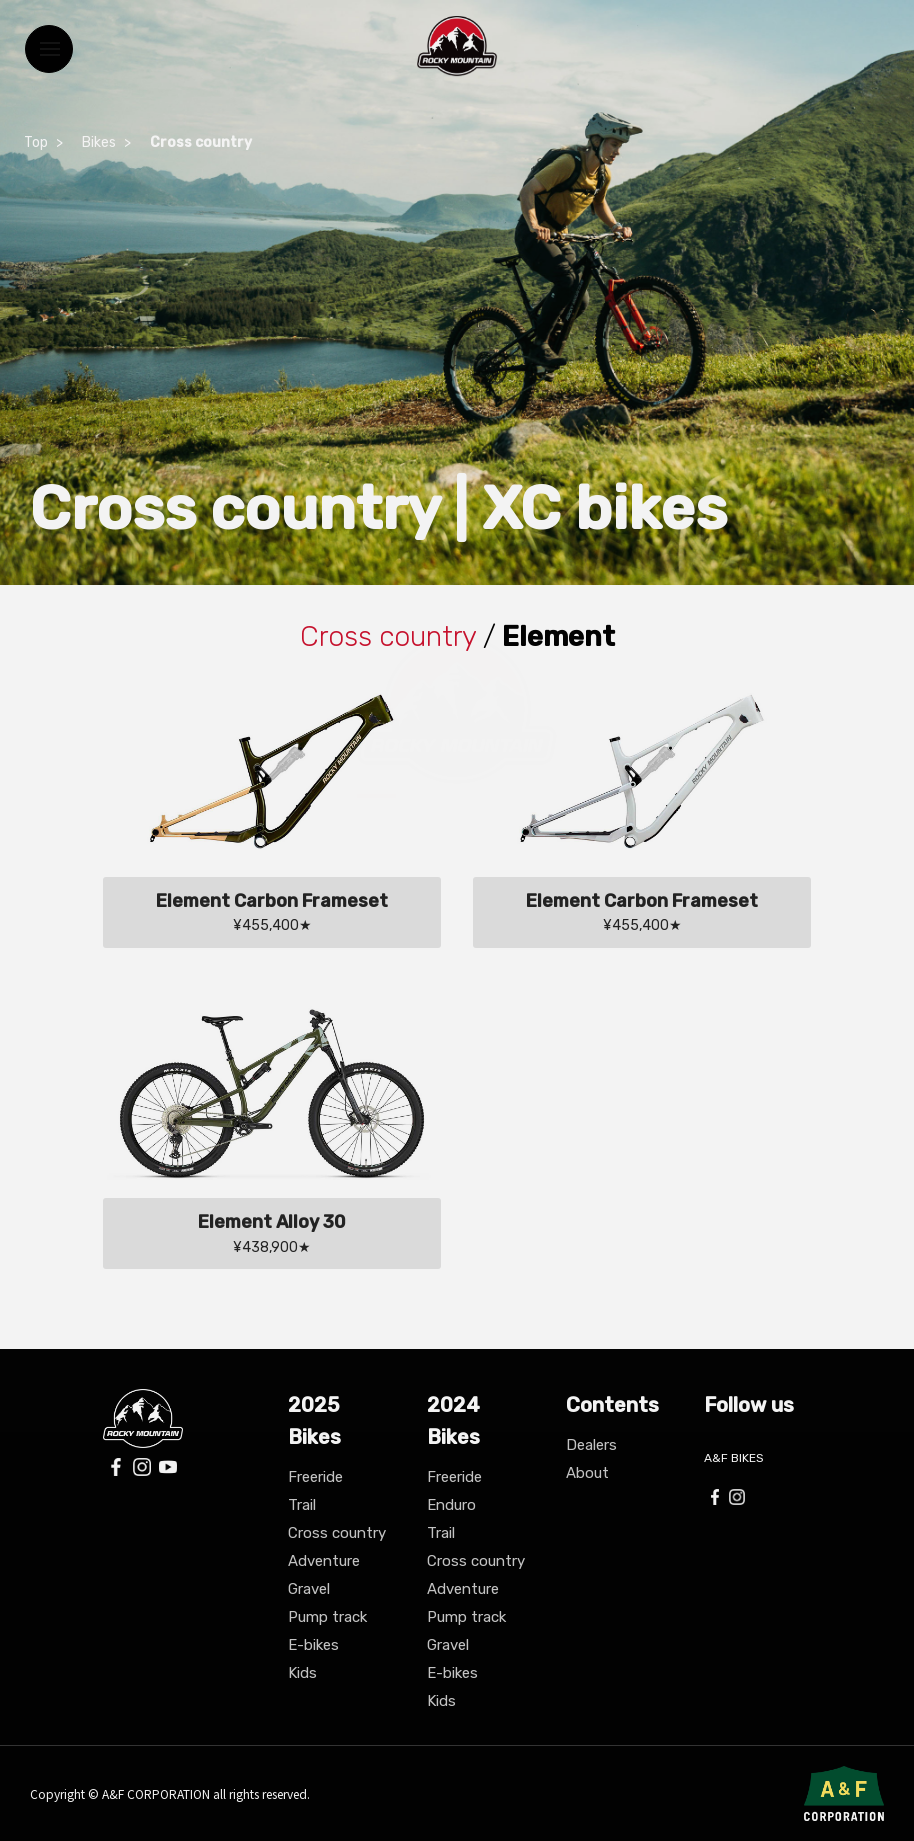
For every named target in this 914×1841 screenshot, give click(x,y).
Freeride (315, 1477)
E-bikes (313, 1645)
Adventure (324, 1561)
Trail (302, 1505)
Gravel (309, 1589)
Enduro (451, 1505)
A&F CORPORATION (157, 1793)
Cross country (337, 1533)
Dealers (591, 1445)
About (587, 1473)
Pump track (327, 1617)
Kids (302, 1673)
